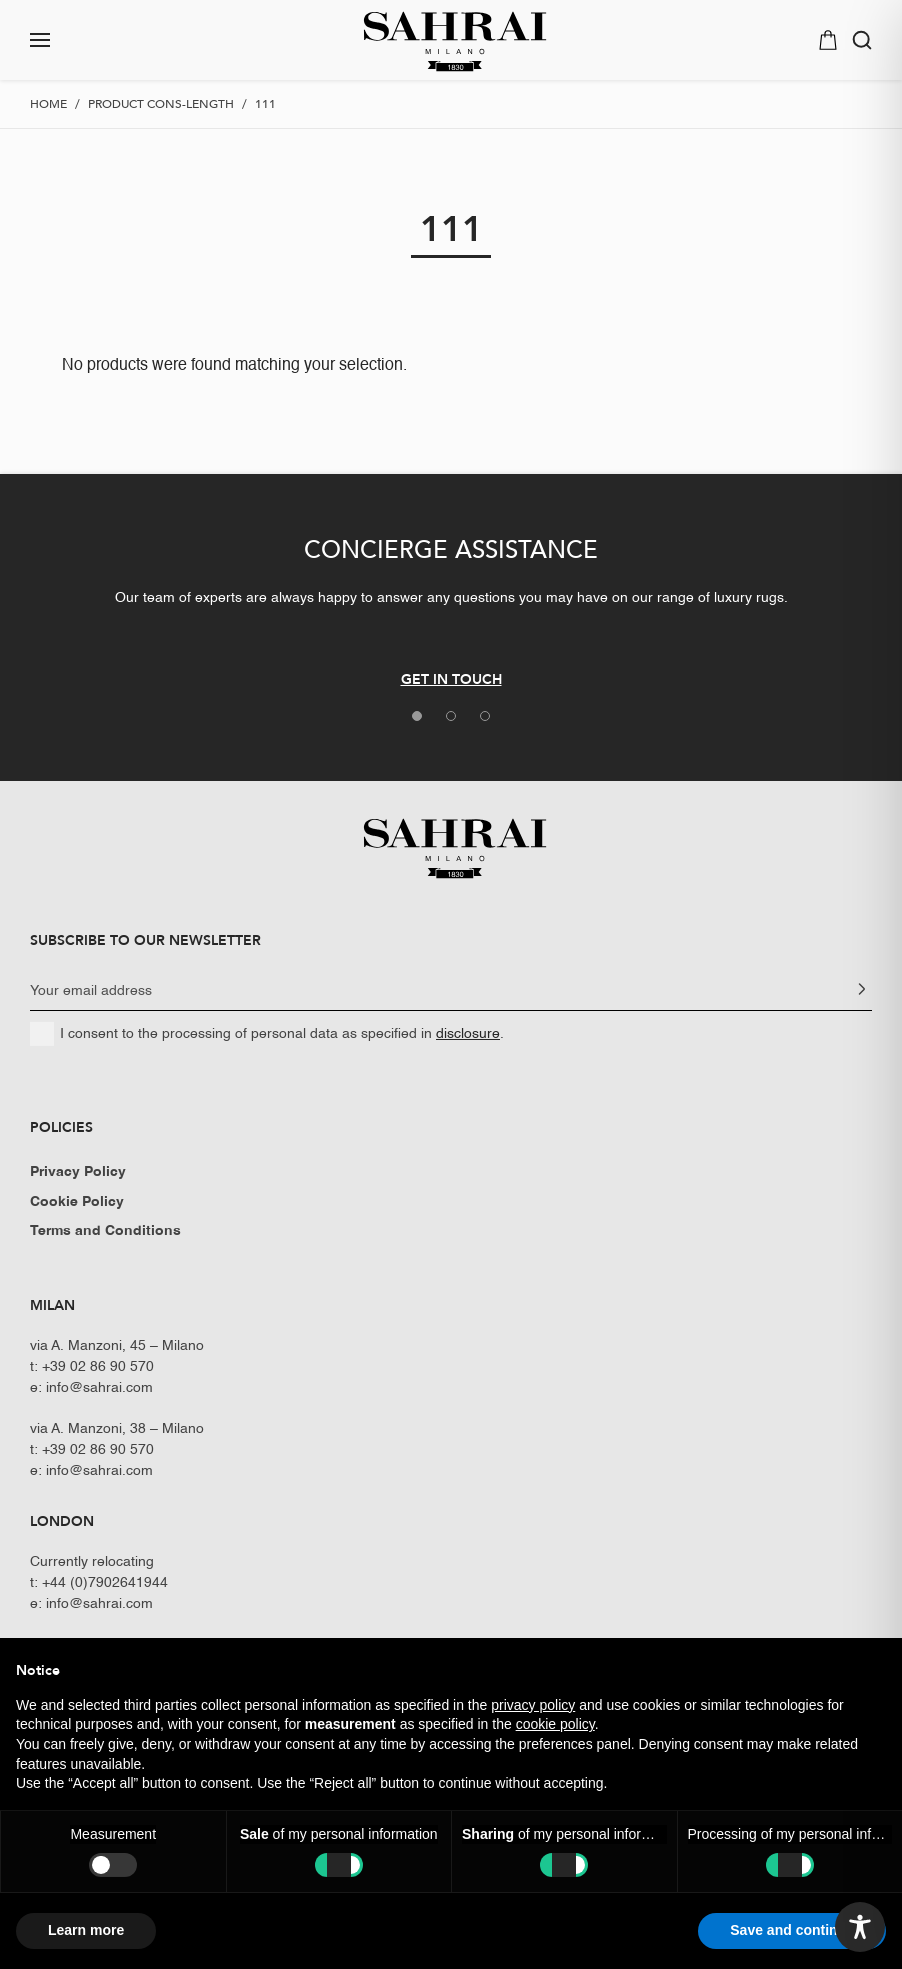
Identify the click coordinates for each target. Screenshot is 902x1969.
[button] (108, 40)
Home (48, 104)
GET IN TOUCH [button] (451, 678)
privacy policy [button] (533, 1705)
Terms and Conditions (105, 1231)
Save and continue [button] (792, 1930)
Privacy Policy (78, 1172)
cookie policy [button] (555, 1724)
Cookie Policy (77, 1202)
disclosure (468, 1034)
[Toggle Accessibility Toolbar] (860, 1927)
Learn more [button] (86, 1930)
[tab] (417, 716)
